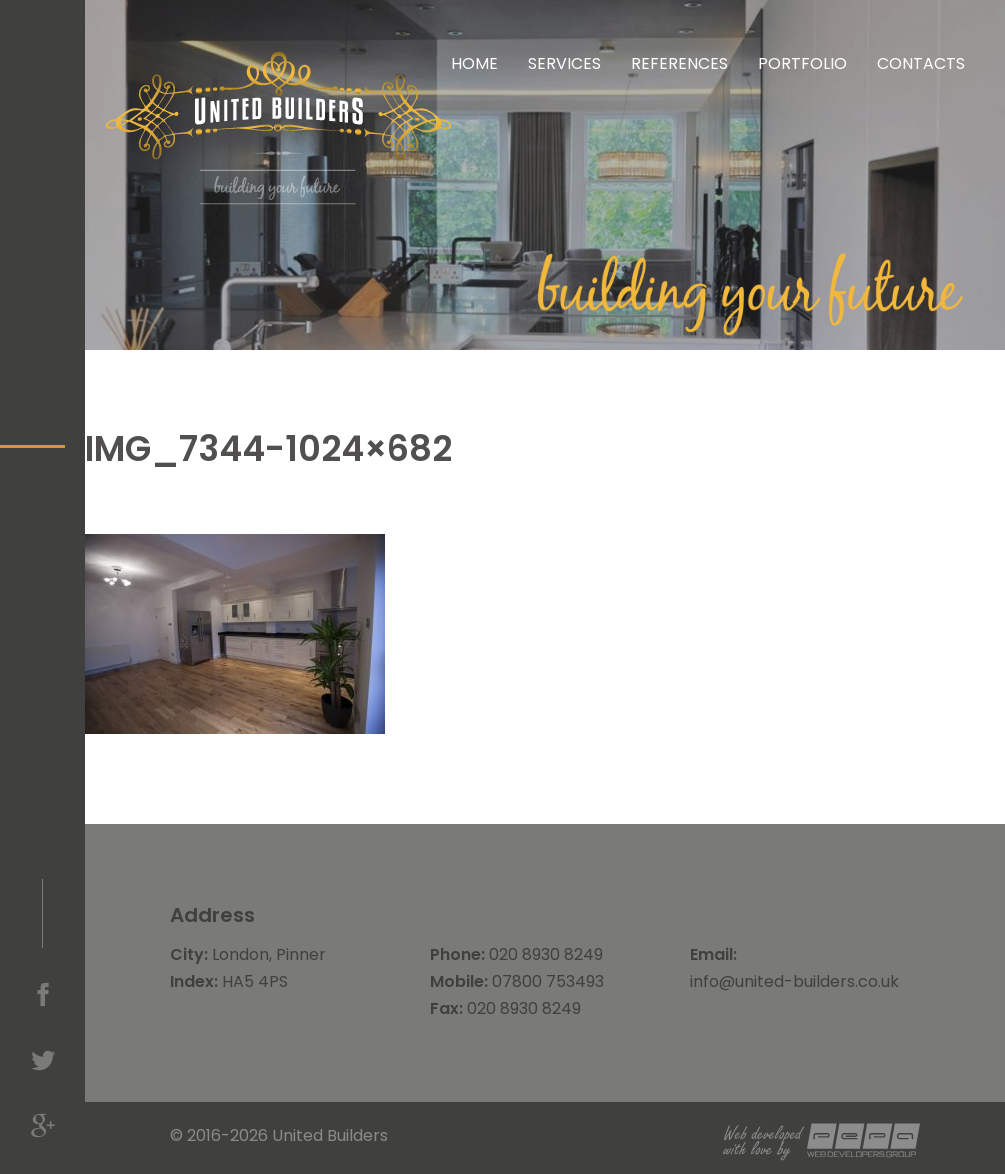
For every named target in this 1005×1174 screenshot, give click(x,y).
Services (564, 63)
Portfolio (802, 63)
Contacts (921, 63)
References (679, 63)
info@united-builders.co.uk (794, 981)
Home (474, 63)
